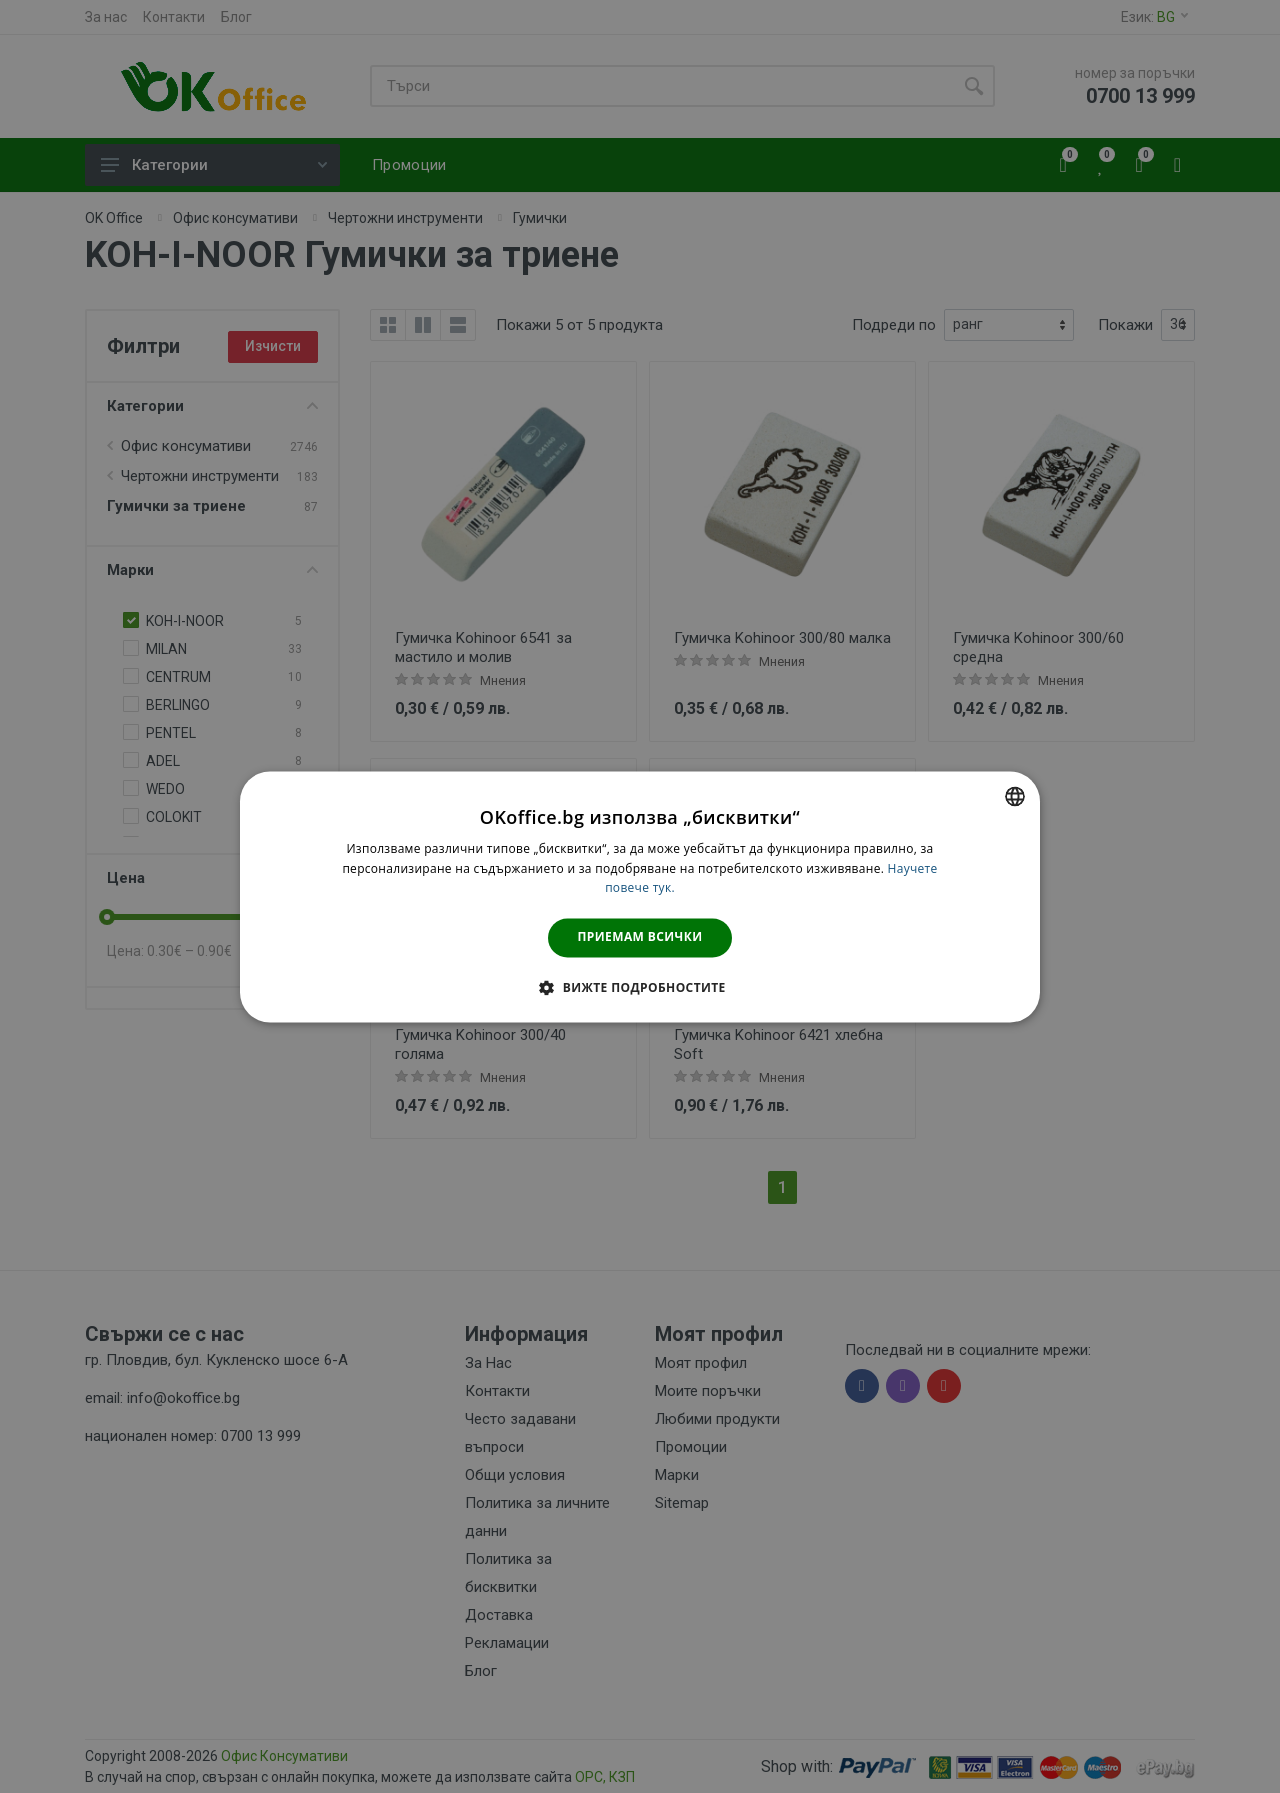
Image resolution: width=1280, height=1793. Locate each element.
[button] (639, 987)
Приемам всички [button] (640, 937)
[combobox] (1015, 796)
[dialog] (640, 896)
